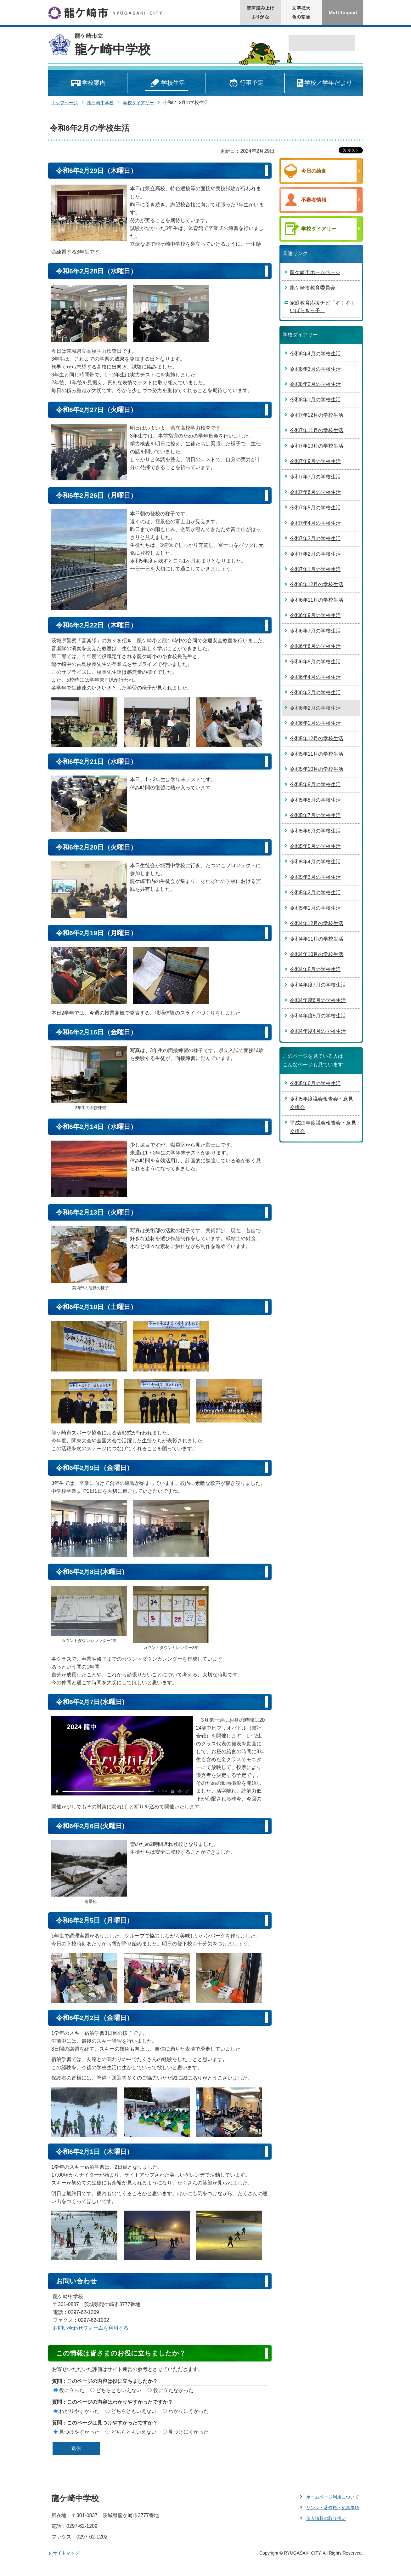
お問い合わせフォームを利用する (90, 2328)
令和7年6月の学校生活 (315, 492)
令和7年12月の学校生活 (316, 415)
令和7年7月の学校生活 (315, 476)
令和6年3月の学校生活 (315, 692)
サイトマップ (66, 2553)
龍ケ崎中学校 (112, 49)
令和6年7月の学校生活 (315, 630)
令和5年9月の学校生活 (315, 784)
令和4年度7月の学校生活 (318, 984)
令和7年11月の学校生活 (316, 430)
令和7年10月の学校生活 (316, 446)
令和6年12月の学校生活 (316, 584)
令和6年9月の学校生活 (315, 615)
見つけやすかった (79, 2432)
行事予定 (245, 83)
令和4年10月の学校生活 (316, 954)
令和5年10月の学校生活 (316, 769)
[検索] (315, 43)
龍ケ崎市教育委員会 (312, 287)
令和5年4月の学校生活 (315, 861)
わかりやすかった (79, 2411)
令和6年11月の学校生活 (316, 600)
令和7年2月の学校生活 (315, 554)
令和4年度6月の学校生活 (318, 1000)
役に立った (71, 2390)
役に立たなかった (173, 2390)
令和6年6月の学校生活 (315, 646)
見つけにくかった (188, 2432)
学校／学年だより (324, 83)
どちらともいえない (118, 2390)
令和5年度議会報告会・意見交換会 (321, 1103)
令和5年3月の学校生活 (315, 877)
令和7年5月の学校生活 (315, 507)
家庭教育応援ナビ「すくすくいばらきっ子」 (322, 306)
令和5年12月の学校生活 (316, 738)
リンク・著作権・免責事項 (332, 2507)
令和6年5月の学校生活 (315, 661)
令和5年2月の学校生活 (315, 892)
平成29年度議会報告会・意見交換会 (323, 1127)
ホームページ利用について (332, 2496)
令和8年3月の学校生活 (315, 369)
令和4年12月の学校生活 (316, 923)
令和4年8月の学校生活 (315, 969)
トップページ (64, 102)
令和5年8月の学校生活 (315, 800)
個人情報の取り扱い (326, 2518)
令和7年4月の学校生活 (315, 523)
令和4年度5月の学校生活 (318, 1015)
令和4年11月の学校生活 (316, 939)
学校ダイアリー (138, 102)
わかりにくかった (188, 2411)
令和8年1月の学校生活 (315, 399)
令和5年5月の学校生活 (315, 846)
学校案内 (88, 83)
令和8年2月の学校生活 (315, 384)
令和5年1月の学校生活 (315, 908)
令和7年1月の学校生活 (315, 569)
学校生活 (166, 83)
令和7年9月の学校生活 (315, 461)
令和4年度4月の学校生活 (318, 1031)
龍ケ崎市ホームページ (315, 272)
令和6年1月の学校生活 (315, 723)
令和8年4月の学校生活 (315, 353)
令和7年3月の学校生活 (315, 538)
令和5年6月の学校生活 (315, 830)
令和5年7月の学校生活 (315, 815)
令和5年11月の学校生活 (316, 754)
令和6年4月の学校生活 (315, 677)
